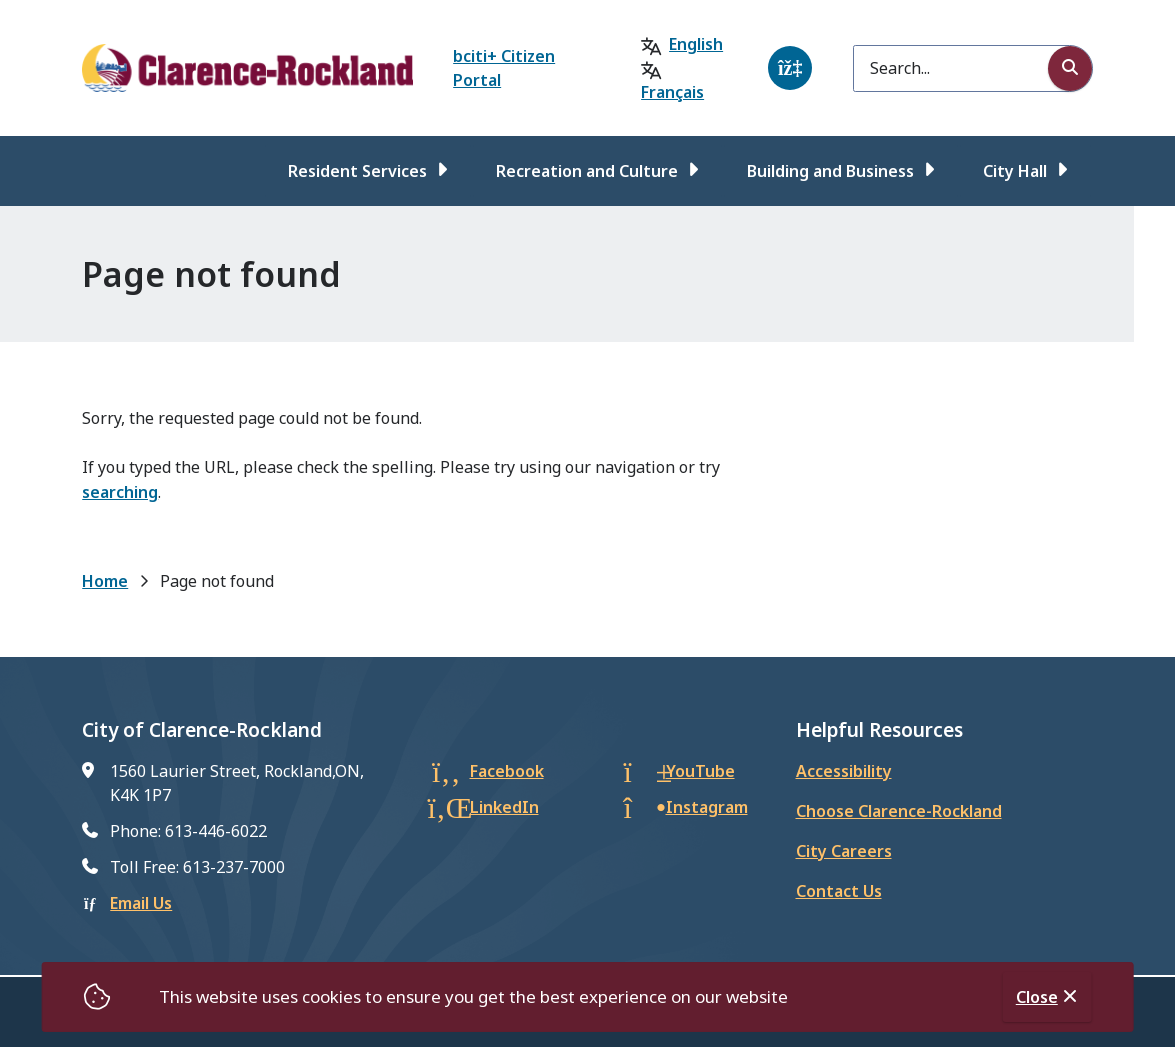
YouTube (700, 771)
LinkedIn (504, 807)
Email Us (141, 903)
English (696, 44)
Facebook (507, 771)
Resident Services (357, 171)
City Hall (1015, 171)
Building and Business (830, 171)
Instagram (707, 807)
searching (120, 492)
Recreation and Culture (587, 171)
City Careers (844, 851)
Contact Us (839, 891)
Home (105, 581)
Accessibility (844, 771)
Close (1037, 997)
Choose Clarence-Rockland (899, 811)
